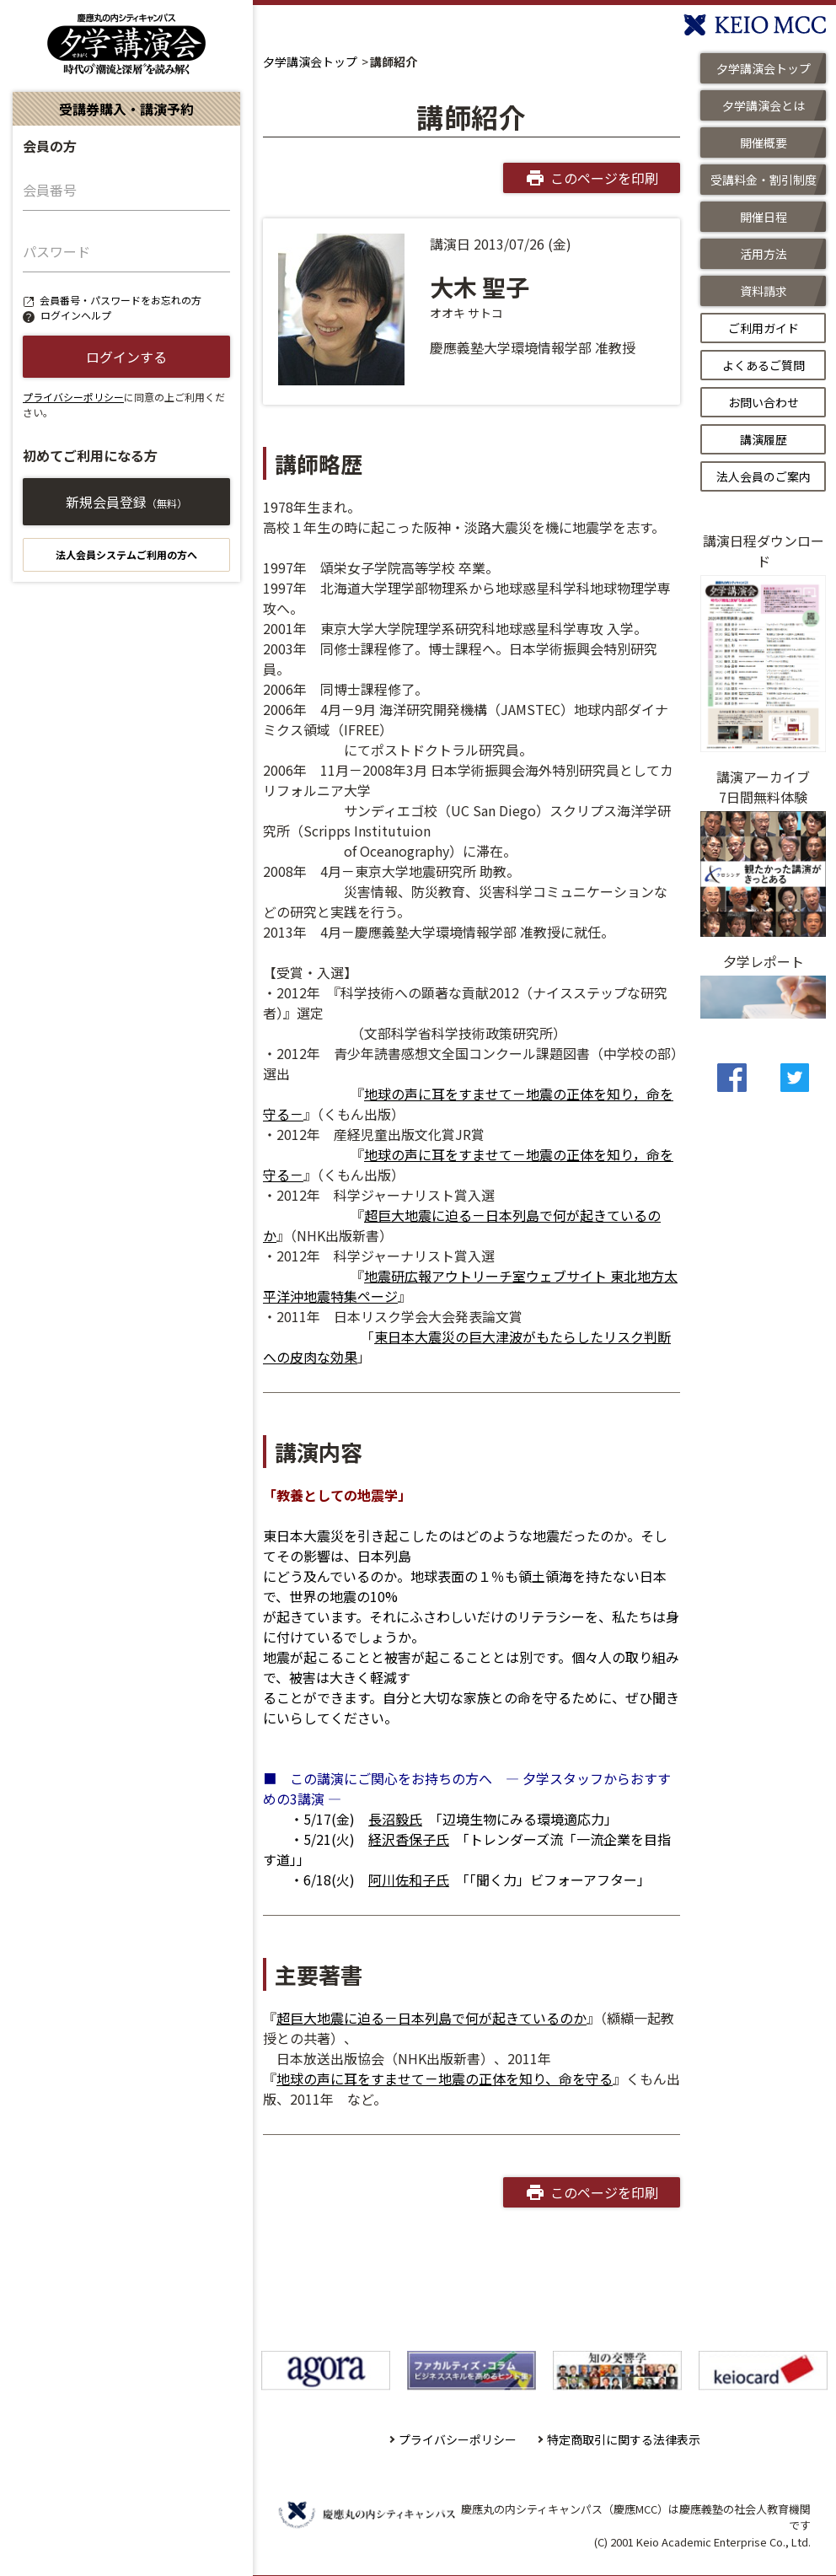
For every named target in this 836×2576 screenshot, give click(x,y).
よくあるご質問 (763, 365)
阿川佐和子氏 (408, 1879)
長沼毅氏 (395, 1819)
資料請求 (763, 290)
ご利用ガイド (763, 328)
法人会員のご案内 (763, 476)
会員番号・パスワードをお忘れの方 (120, 300)
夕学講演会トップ (310, 61)
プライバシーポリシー (73, 397)
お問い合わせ (763, 402)
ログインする (126, 357)
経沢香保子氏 (408, 1839)
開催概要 (763, 142)
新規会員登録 (126, 502)
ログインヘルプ (75, 315)
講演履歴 (763, 439)
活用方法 (763, 253)
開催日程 (763, 216)
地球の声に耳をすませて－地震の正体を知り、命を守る (444, 2078)
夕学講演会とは (763, 105)
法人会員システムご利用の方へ (126, 554)
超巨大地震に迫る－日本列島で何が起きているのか (431, 2018)
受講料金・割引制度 (763, 179)
